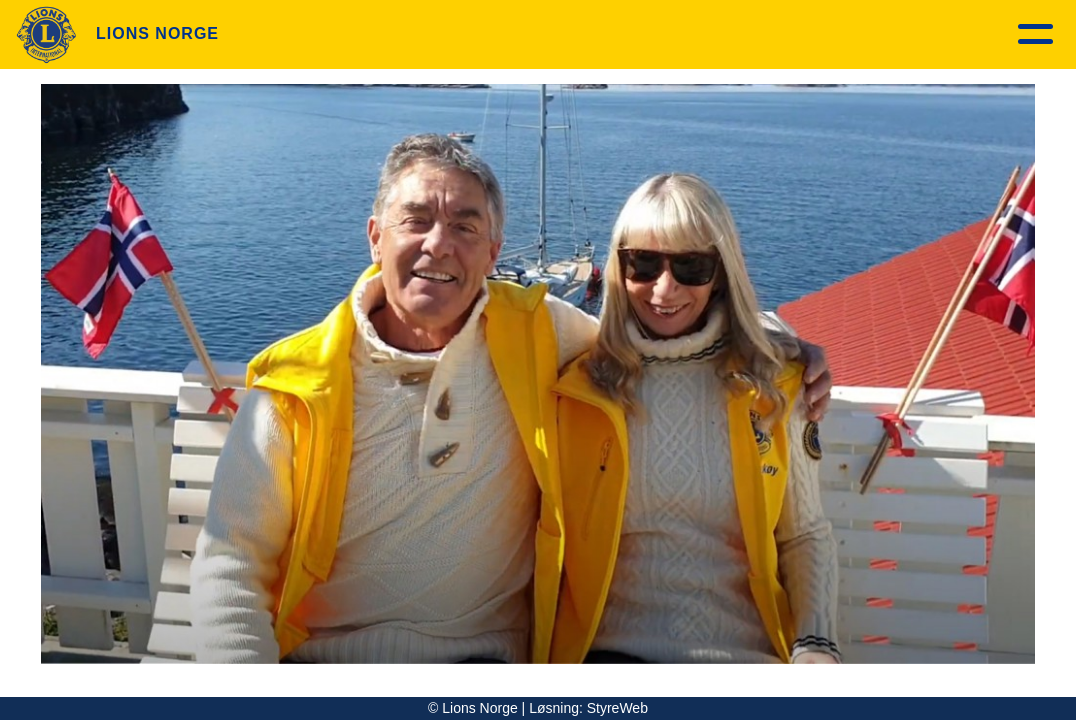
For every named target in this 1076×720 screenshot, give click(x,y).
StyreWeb (617, 708)
